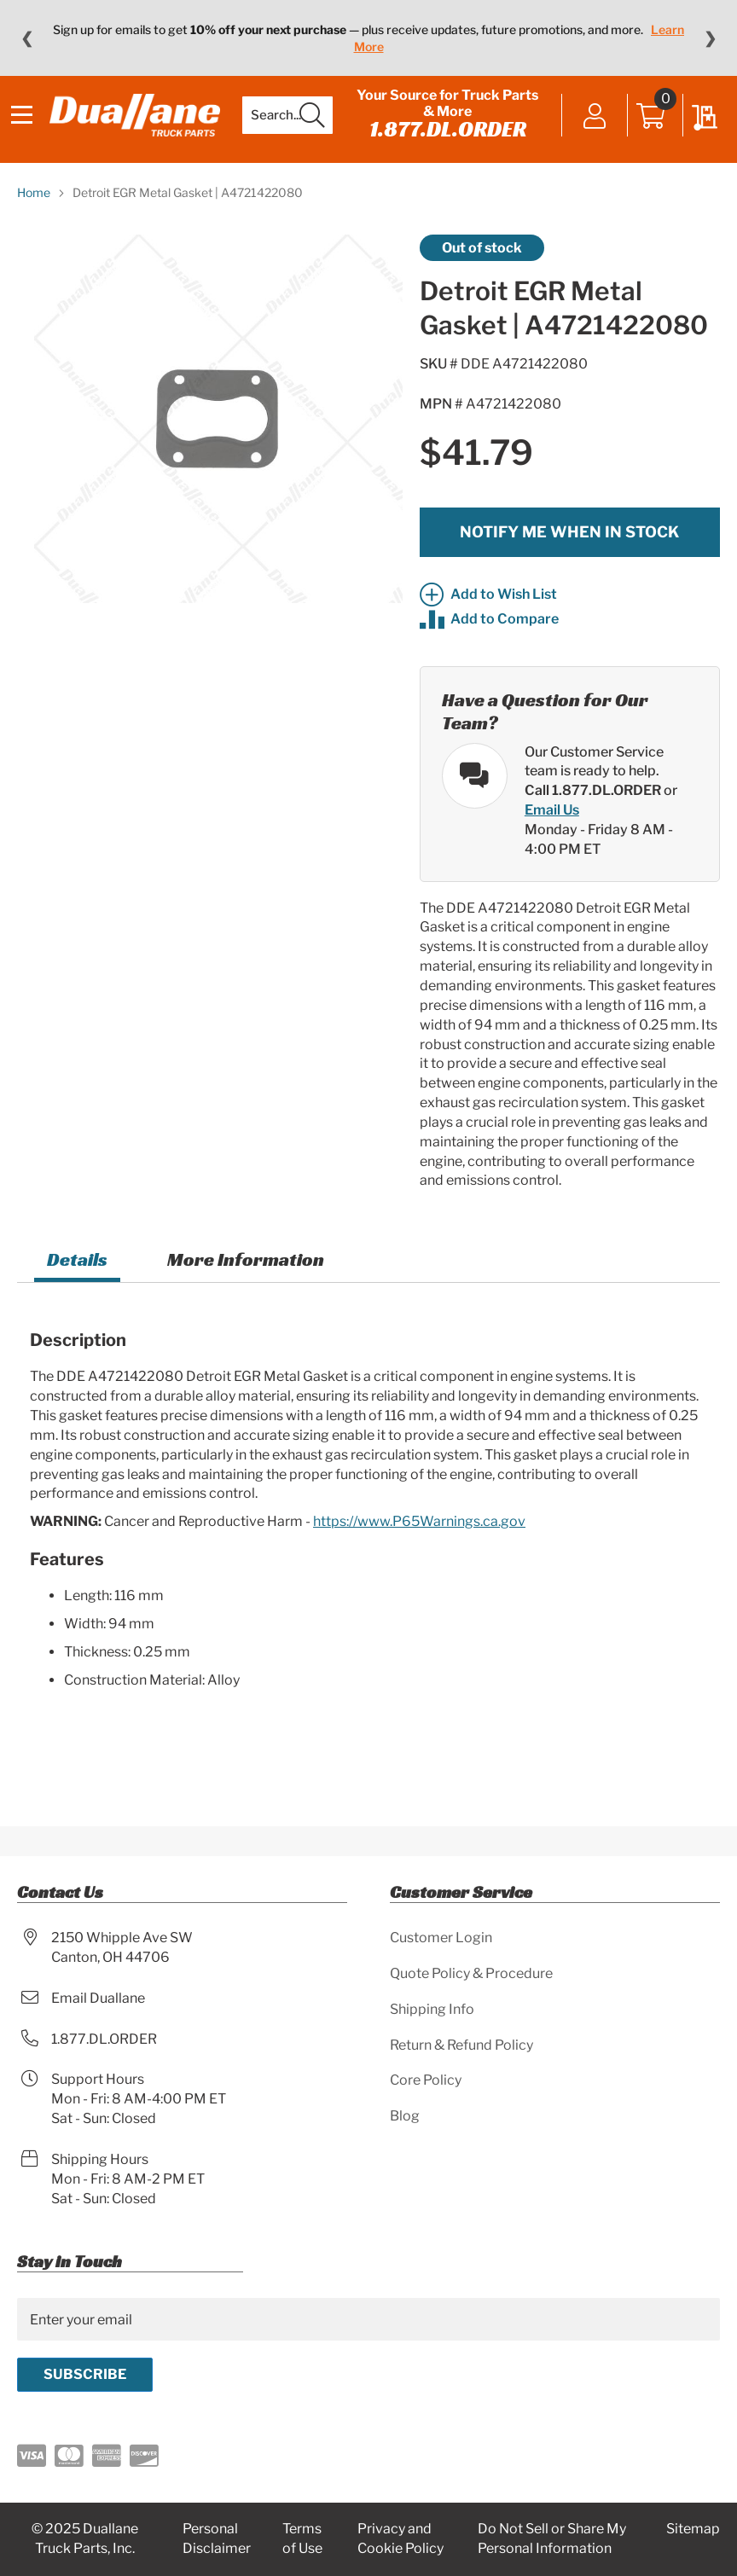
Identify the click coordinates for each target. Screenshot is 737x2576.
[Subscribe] (85, 2375)
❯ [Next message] (710, 38)
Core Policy (425, 2080)
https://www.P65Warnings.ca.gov (419, 1547)
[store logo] (140, 128)
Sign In (589, 129)
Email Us (552, 835)
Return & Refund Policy (461, 2045)
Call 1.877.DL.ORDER (593, 816)
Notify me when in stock (569, 557)
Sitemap (693, 2529)
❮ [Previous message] (26, 38)
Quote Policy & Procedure (471, 1973)
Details (77, 1285)
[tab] (77, 1288)
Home (33, 217)
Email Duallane (98, 1998)
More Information (245, 1285)
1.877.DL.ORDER (447, 141)
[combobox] (293, 128)
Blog (405, 2116)
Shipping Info (432, 2009)
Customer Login (441, 1937)
